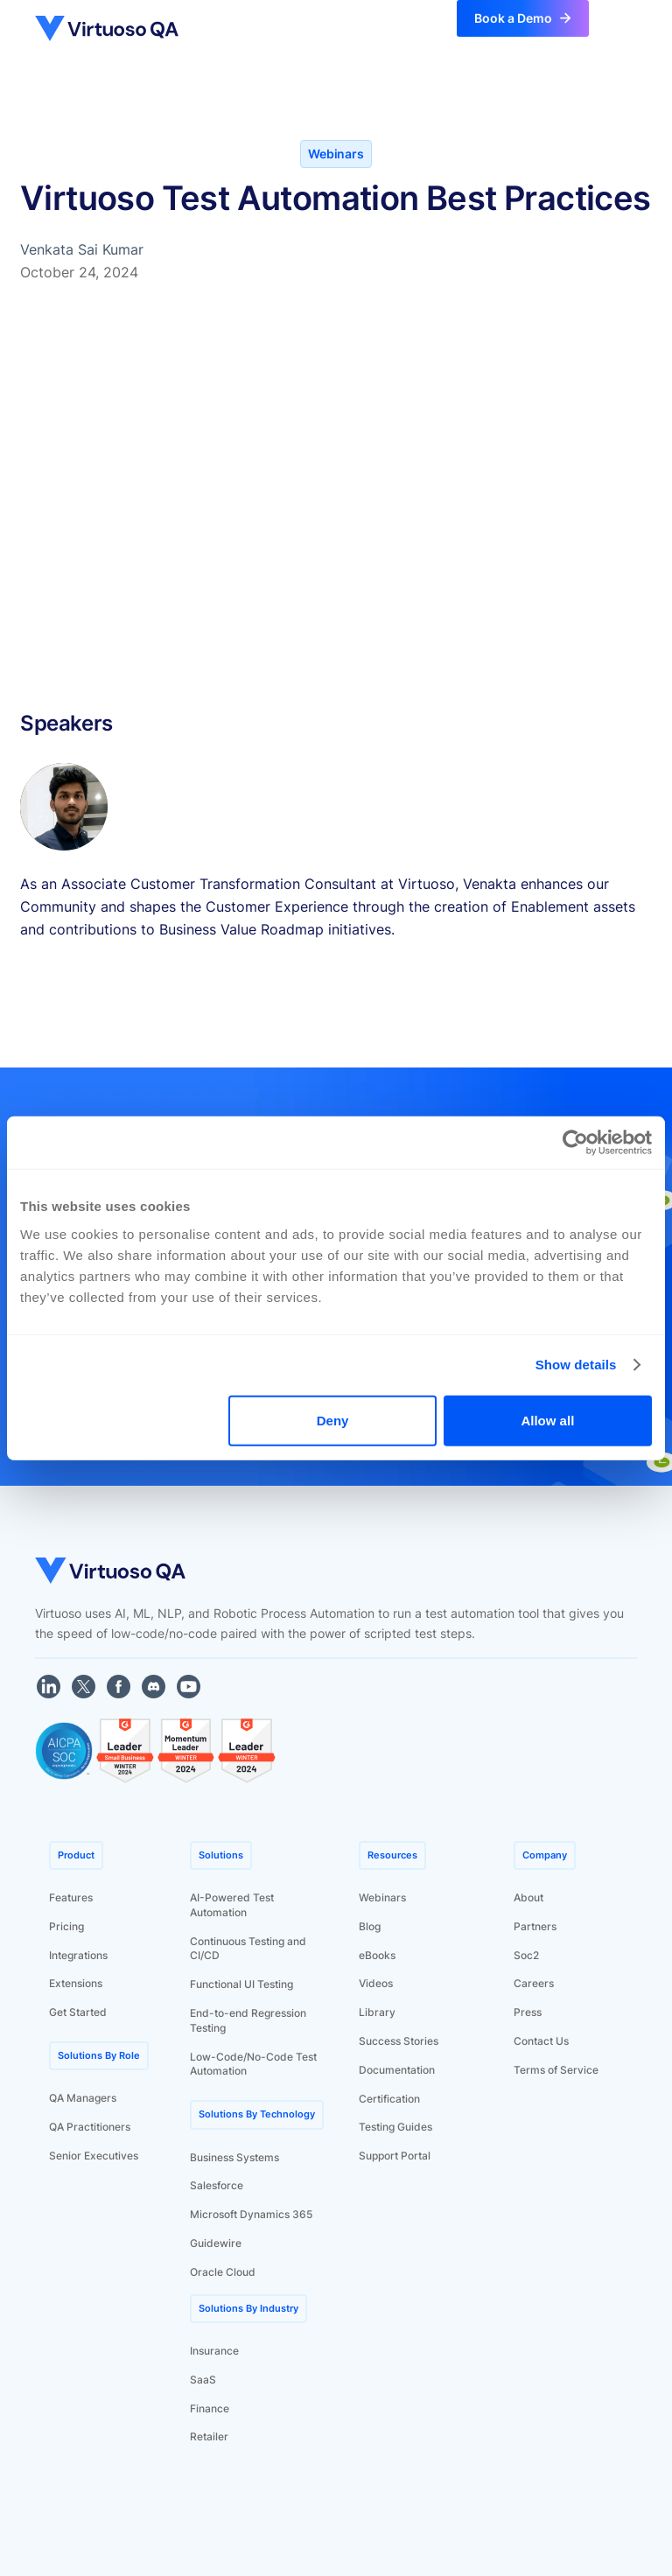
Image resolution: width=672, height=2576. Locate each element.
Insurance (214, 2350)
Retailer (209, 2436)
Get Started (78, 2012)
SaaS (203, 2379)
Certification (389, 2098)
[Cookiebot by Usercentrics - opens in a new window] (575, 1143)
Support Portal (394, 2155)
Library (377, 2012)
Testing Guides (395, 2126)
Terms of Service (556, 2069)
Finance (209, 2408)
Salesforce (216, 2185)
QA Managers (82, 2097)
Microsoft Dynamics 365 (251, 2214)
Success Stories (398, 2041)
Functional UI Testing (241, 1984)
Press (528, 2012)
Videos (376, 1983)
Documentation (397, 2069)
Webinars (382, 1897)
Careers (534, 1983)
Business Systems (234, 2157)
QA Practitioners (89, 2126)
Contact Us (541, 2041)
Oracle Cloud (223, 2271)
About (528, 1897)
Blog (370, 1926)
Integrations (78, 1955)
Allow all (547, 1419)
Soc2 (526, 1955)
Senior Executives (93, 2155)
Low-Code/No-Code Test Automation (253, 2064)
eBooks (377, 1955)
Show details (576, 1364)
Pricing (66, 1926)
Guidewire (216, 2243)
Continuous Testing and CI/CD (248, 1949)
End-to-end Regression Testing (248, 2020)
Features (71, 1897)
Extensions (75, 1983)
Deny (333, 1419)
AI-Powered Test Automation (232, 1905)
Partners (535, 1926)
